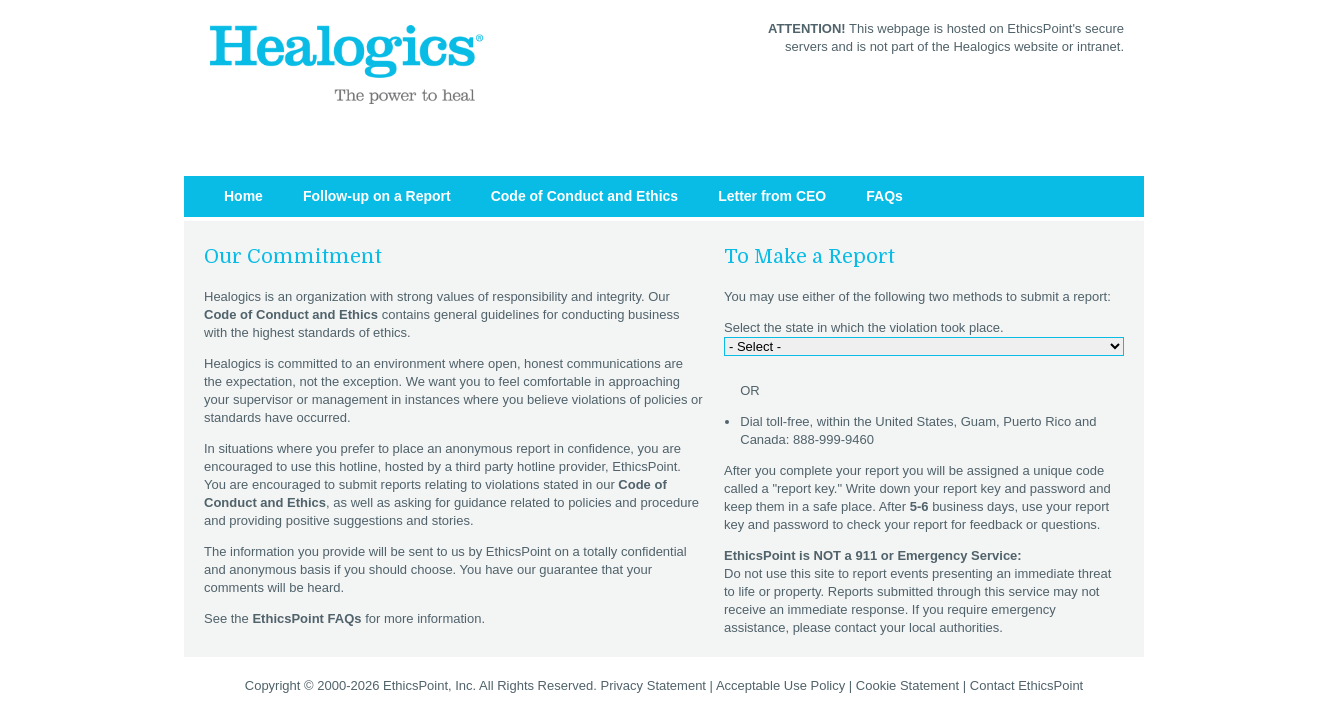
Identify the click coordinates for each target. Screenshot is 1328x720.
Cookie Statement (907, 685)
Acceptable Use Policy (780, 685)
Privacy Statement (653, 685)
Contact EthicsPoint (1026, 685)
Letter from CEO (772, 196)
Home (243, 196)
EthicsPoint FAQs (306, 618)
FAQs (884, 196)
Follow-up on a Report (377, 196)
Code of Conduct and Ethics (584, 196)
